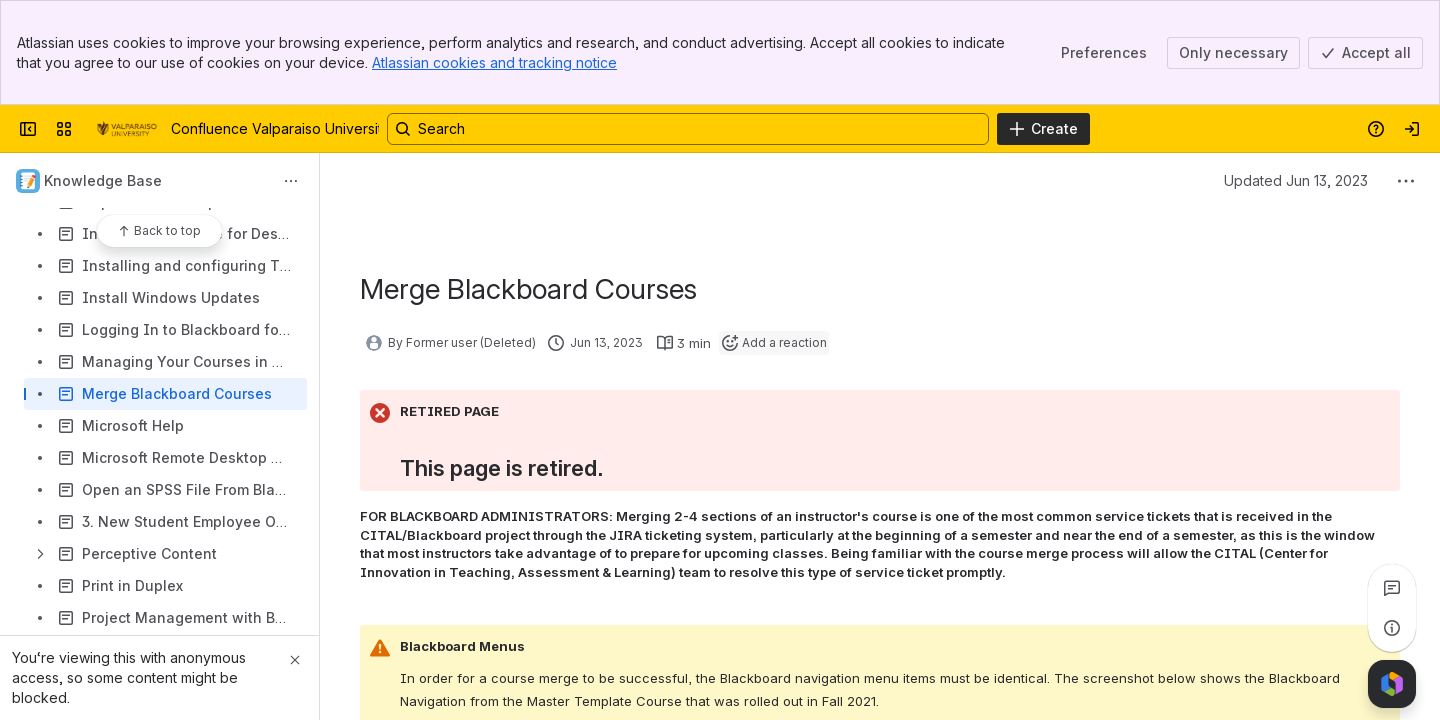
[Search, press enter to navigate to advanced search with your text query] (688, 129)
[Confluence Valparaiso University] (125, 129)
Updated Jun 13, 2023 (1296, 180)
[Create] (1043, 129)
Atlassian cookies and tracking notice (494, 62)
